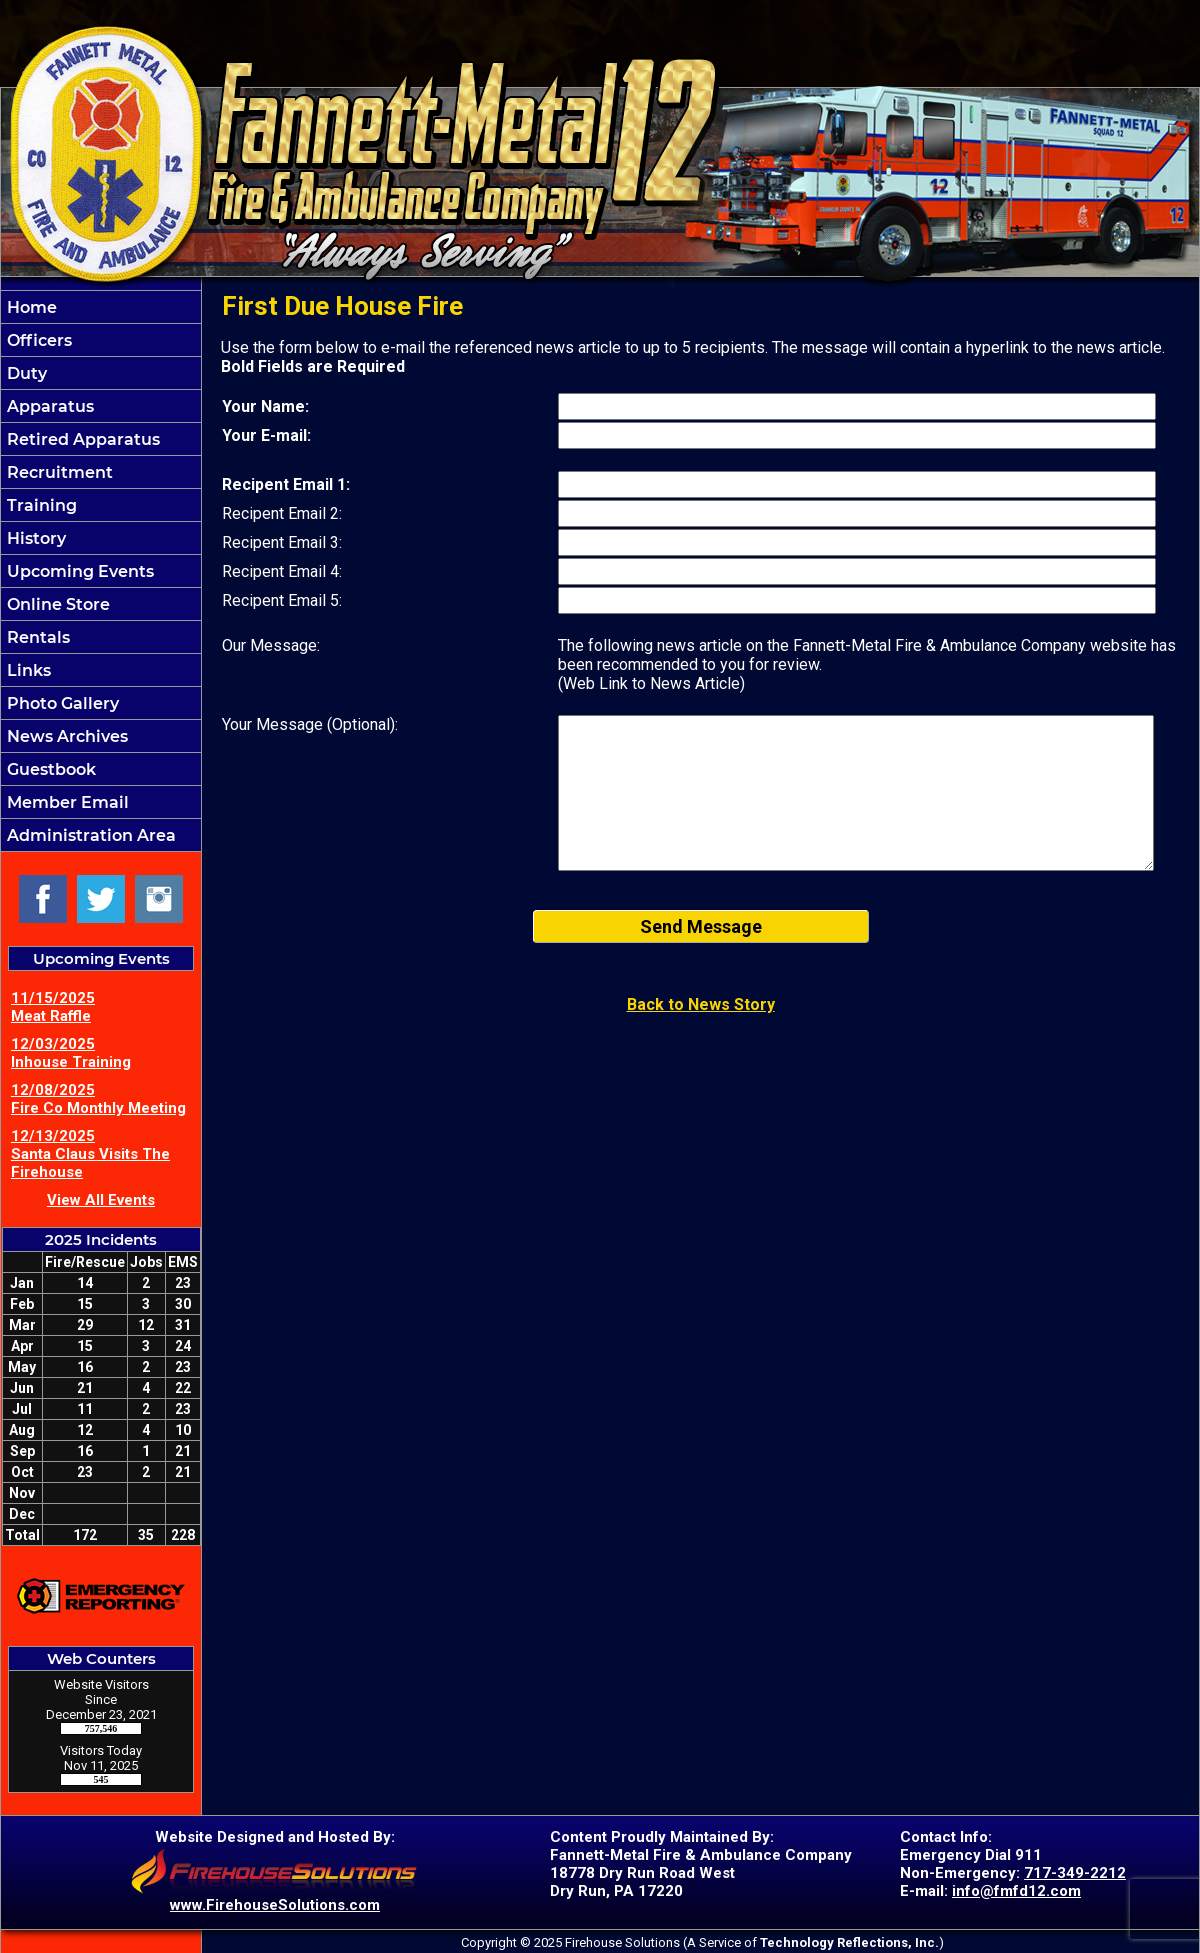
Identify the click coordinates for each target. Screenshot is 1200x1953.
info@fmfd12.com (1016, 1891)
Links (27, 670)
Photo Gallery (61, 703)
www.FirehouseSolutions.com (275, 1905)
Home (30, 307)
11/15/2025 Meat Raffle (53, 1007)
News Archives (65, 736)
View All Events (101, 1200)
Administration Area (89, 835)
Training (40, 505)
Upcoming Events (78, 571)
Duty (25, 373)
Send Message (701, 926)
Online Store (56, 604)
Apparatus (48, 406)
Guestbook (49, 769)
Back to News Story (701, 1004)
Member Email (66, 802)
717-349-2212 (1075, 1873)
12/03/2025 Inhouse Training (71, 1053)
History (34, 538)
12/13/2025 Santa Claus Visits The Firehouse (90, 1154)
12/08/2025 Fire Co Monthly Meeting (98, 1099)
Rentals (36, 637)
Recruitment (58, 472)
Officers (37, 340)
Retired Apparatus (81, 439)
